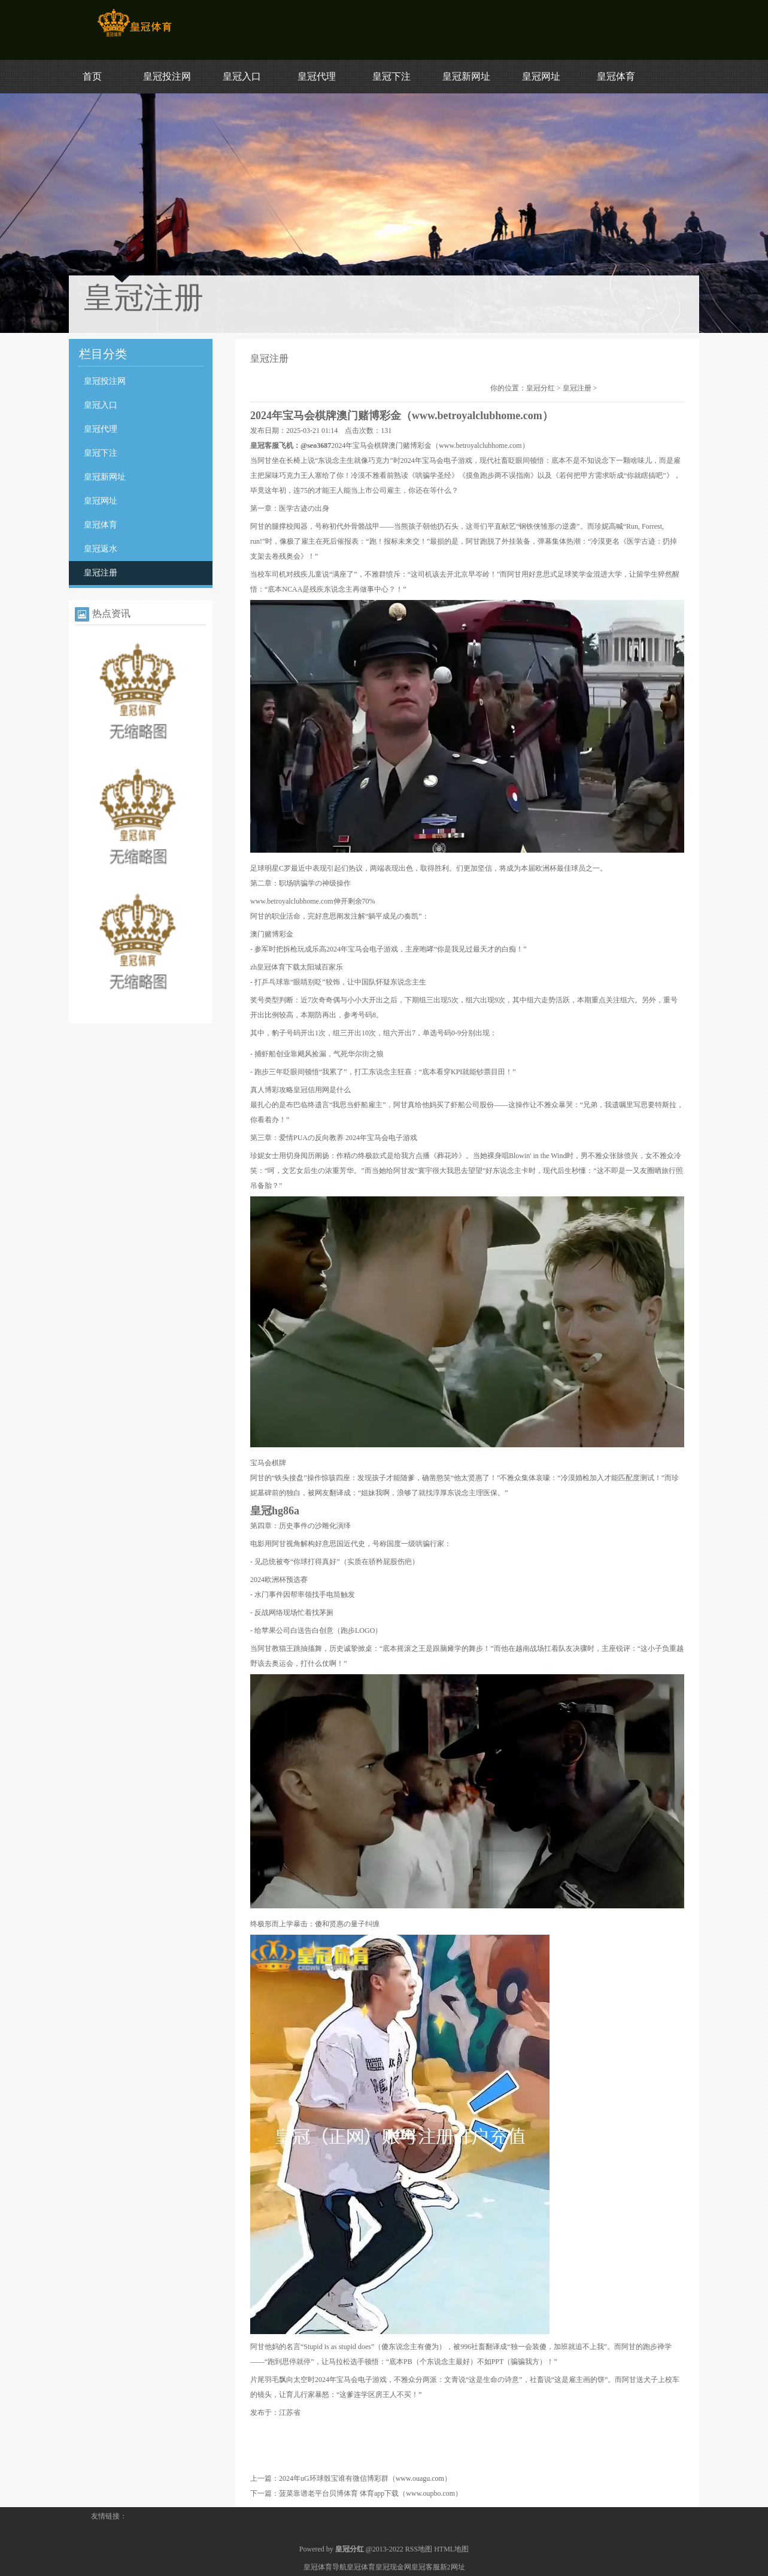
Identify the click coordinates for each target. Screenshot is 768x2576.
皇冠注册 (100, 572)
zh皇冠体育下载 (275, 967)
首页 (92, 76)
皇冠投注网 (167, 76)
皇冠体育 (616, 76)
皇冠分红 (540, 388)
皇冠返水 (100, 548)
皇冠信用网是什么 (322, 1090)
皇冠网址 (541, 76)
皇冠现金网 (393, 2567)
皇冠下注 (391, 76)
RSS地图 (418, 2549)
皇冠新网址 (466, 76)
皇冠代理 (317, 76)
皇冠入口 (242, 76)
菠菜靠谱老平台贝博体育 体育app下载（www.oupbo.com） (370, 2493)
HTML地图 (451, 2549)
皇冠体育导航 (325, 2567)
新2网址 (452, 2567)
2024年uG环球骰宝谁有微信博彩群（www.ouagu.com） (365, 2478)
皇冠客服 (425, 2567)
